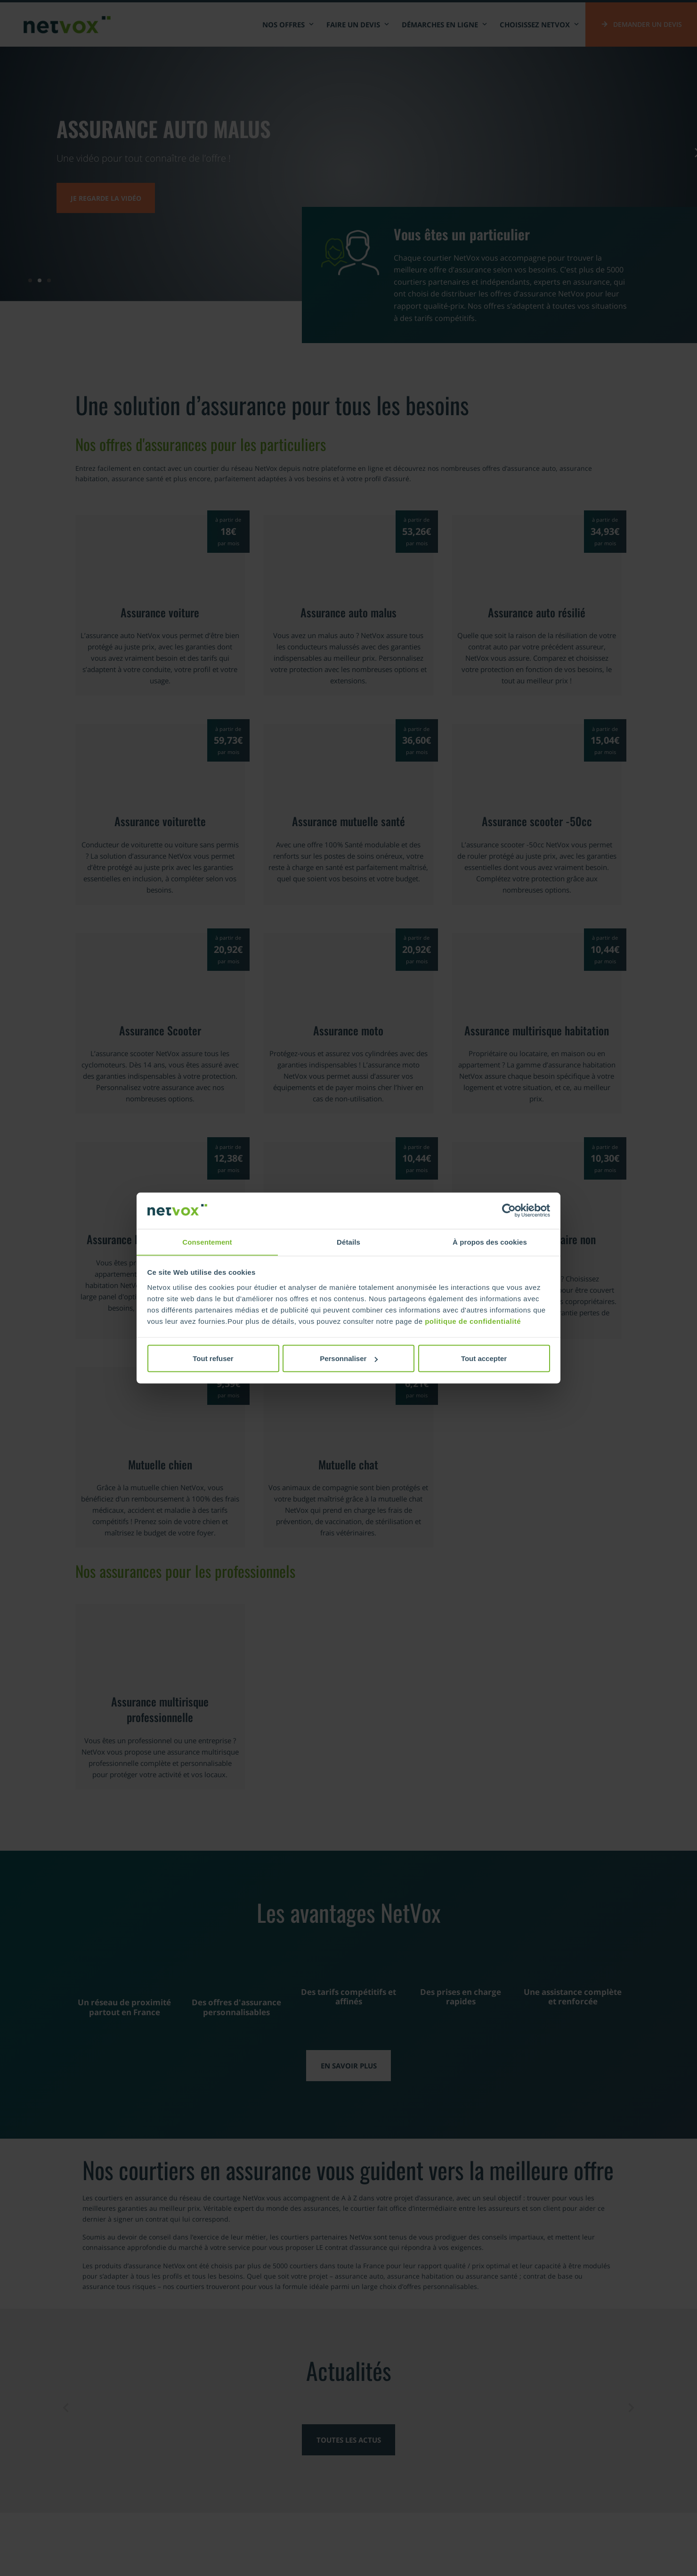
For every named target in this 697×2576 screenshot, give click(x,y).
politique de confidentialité (473, 1321)
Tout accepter (484, 1358)
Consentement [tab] (207, 1242)
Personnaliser (349, 1358)
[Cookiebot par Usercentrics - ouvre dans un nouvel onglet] (509, 1211)
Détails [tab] (348, 1242)
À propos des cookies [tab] (490, 1242)
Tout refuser (213, 1358)
